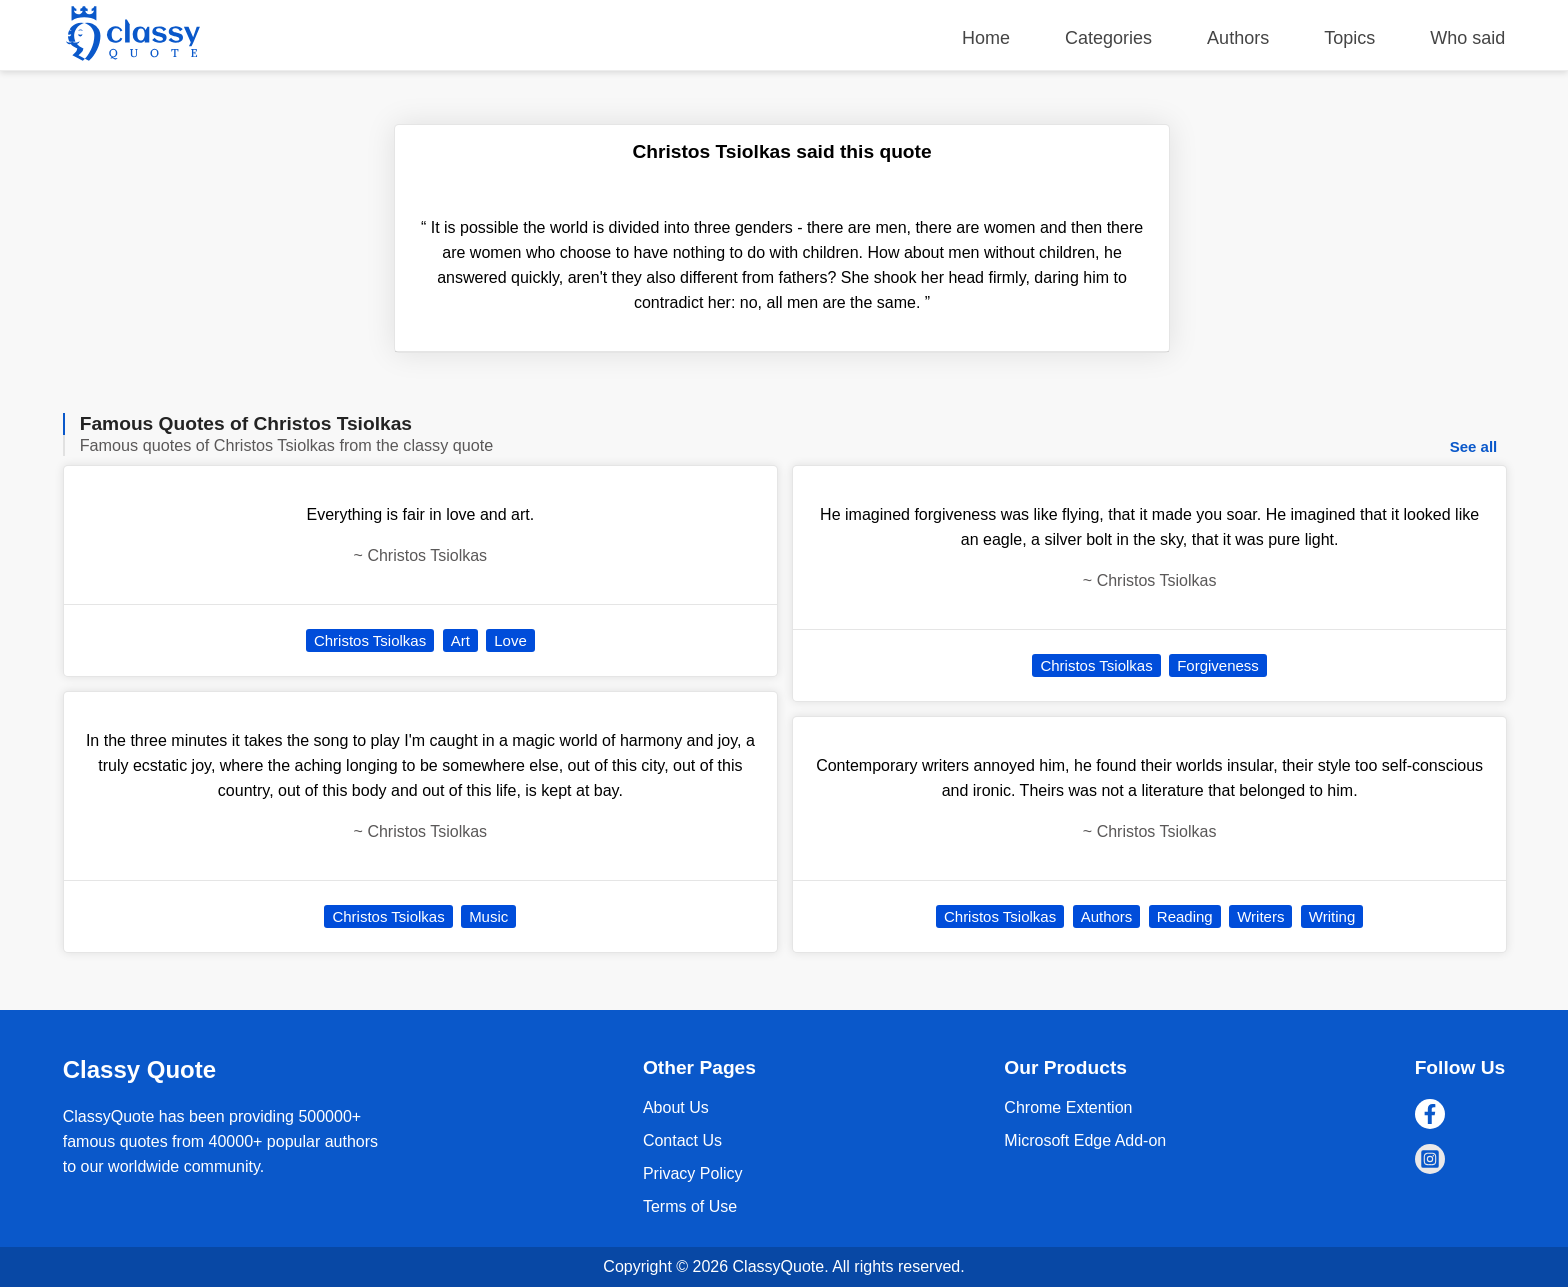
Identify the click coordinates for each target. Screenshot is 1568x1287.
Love (510, 640)
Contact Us (682, 1140)
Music (488, 916)
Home (986, 38)
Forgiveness (1218, 665)
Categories (1108, 38)
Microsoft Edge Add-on (1085, 1140)
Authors (1238, 38)
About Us (676, 1107)
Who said (1467, 38)
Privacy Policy (693, 1173)
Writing (1332, 916)
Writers (1260, 916)
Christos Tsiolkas (370, 640)
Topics (1349, 38)
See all (1474, 446)
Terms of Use (690, 1206)
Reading (1185, 916)
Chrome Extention (1068, 1107)
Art (460, 640)
